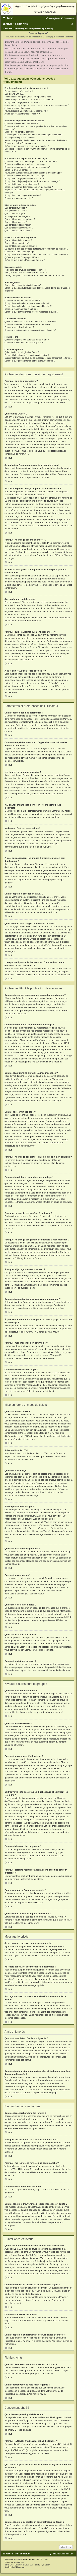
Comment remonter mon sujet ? (19, 198)
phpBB (43, 847)
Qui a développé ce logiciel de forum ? (22, 352)
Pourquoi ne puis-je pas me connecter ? (22, 102)
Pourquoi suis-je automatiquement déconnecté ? (26, 111)
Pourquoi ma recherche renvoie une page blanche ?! (28, 306)
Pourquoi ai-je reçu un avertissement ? (22, 184)
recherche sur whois (53, 2477)
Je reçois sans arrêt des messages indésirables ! (26, 272)
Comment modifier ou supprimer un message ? (26, 164)
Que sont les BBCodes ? (16, 208)
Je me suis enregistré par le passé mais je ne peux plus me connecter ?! (37, 105)
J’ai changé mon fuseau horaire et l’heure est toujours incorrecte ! (34, 135)
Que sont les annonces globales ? (20, 219)
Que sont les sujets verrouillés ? (19, 228)
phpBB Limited (15, 2420)
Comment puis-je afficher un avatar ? (21, 143)
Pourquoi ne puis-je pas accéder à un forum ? (25, 178)
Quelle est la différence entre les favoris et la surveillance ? (31, 321)
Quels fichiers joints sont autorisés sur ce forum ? (27, 340)
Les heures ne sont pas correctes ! (20, 132)
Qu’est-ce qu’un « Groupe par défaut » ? (23, 257)
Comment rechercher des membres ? (21, 309)
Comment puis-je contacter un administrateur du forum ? (30, 361)
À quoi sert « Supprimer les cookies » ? (22, 114)
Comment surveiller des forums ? (19, 327)
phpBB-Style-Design (42, 2565)
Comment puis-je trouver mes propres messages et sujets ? (31, 312)
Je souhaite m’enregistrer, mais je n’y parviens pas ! (28, 97)
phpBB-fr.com (19, 2562)
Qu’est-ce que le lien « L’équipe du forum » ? (25, 260)
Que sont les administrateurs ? (18, 240)
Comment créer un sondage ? (18, 170)
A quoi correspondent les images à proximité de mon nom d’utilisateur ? (36, 140)
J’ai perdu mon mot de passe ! (18, 108)
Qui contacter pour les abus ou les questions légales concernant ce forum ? (38, 358)
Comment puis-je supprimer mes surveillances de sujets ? (30, 330)
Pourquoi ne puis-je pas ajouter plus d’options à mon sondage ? (33, 173)
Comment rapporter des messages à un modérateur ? (29, 187)
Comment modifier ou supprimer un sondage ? (25, 175)
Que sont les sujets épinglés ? (18, 225)
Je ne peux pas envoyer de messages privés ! (25, 270)
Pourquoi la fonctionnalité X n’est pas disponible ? (27, 355)
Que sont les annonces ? (16, 222)
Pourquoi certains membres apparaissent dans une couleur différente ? (36, 254)
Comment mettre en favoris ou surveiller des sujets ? (28, 324)
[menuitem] (9, 18)
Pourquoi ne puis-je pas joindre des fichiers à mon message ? (32, 181)
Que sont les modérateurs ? (17, 243)
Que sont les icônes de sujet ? (18, 230)
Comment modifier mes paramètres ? (21, 123)
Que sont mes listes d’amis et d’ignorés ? (23, 285)
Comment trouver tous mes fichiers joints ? (24, 342)
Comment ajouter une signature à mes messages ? (27, 167)
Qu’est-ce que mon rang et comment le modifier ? (27, 146)
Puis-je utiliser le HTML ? (16, 211)
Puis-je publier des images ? (17, 216)
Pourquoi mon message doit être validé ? (23, 195)
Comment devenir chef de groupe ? (20, 252)
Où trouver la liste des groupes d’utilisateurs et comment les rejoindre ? (36, 249)
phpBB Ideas (16, 2450)
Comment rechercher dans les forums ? (22, 300)
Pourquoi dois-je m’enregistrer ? (19, 91)
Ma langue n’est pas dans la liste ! (20, 137)
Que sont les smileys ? (15, 213)
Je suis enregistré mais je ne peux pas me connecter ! (29, 99)
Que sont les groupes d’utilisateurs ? (21, 246)
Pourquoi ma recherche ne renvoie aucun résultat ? (27, 303)
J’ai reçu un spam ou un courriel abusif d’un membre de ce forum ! (34, 275)
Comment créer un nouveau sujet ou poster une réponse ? (31, 161)
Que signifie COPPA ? (14, 94)
